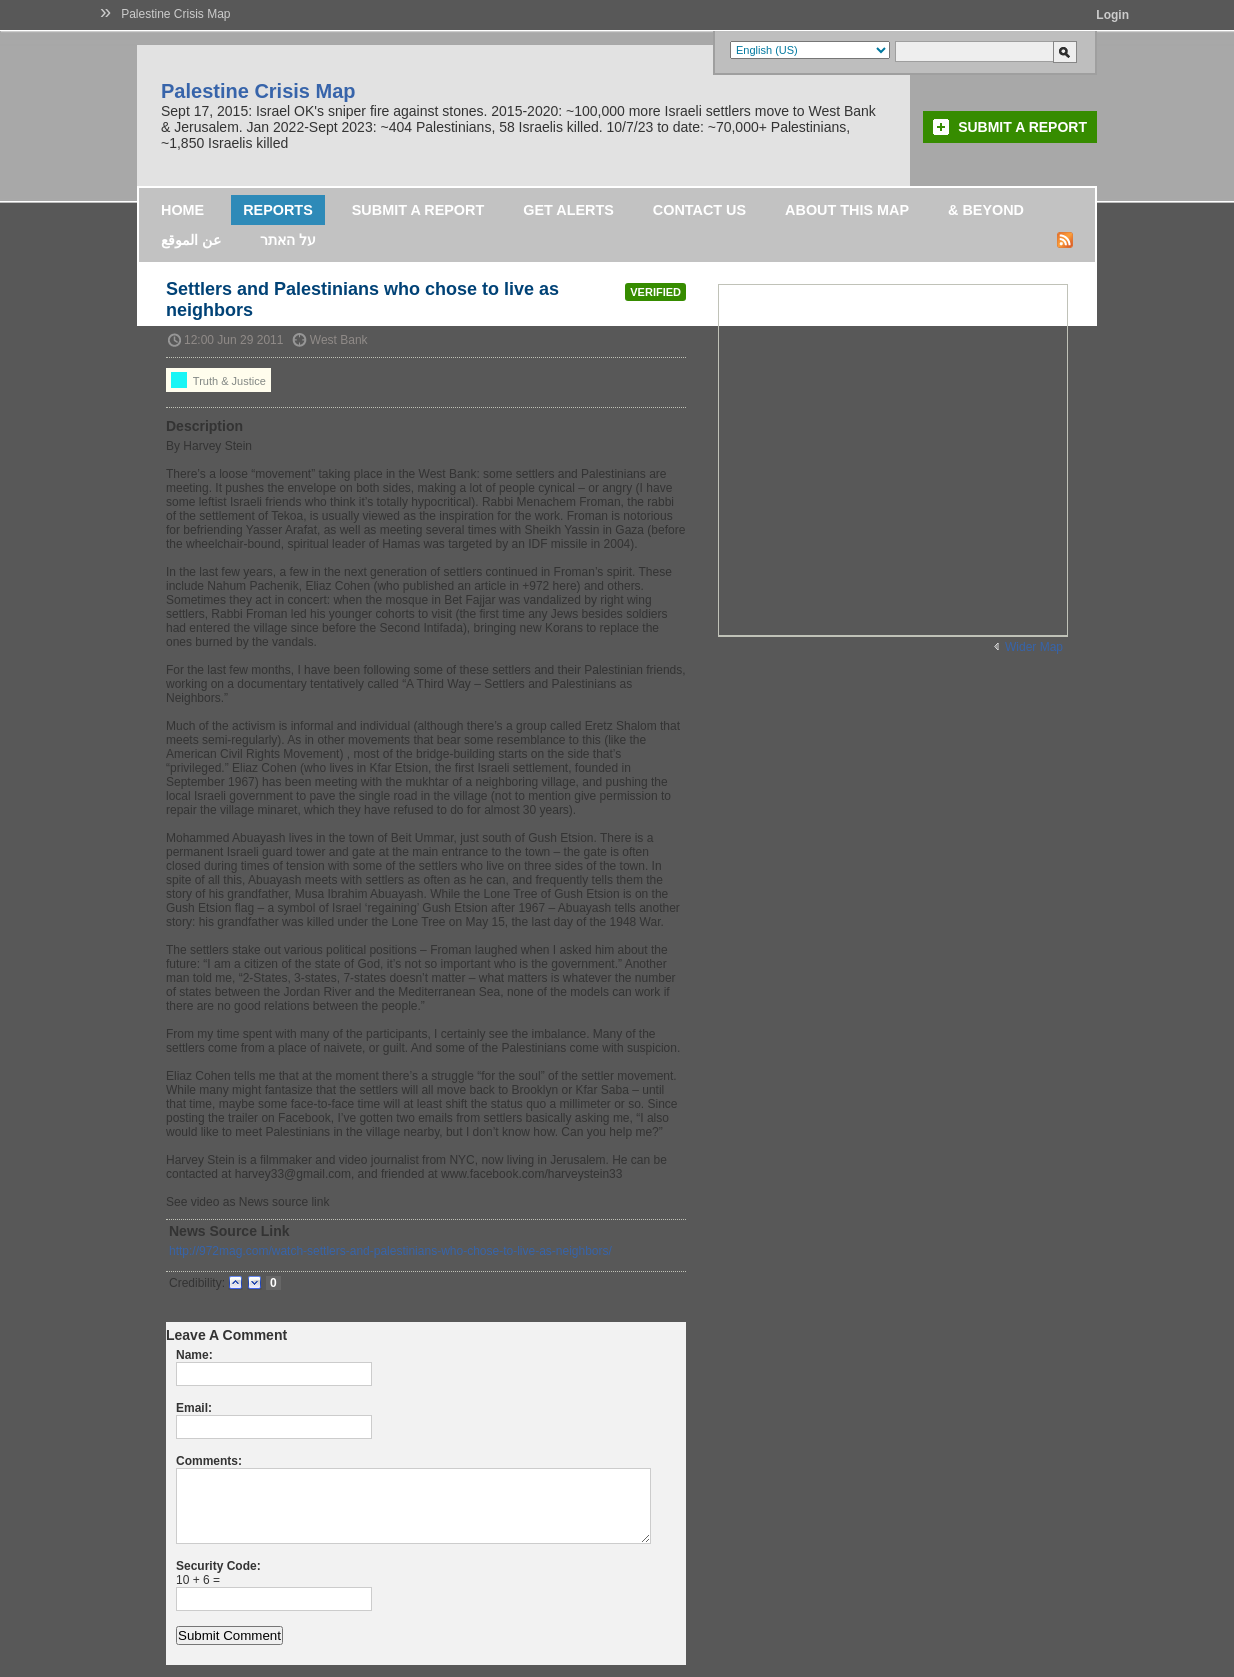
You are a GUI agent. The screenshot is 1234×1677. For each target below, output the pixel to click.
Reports (278, 210)
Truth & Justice (218, 380)
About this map (847, 210)
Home (182, 210)
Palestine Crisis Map (175, 14)
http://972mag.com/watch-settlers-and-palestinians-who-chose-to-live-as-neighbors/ (390, 1251)
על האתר (288, 240)
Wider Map (1034, 647)
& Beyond (986, 210)
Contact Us (699, 210)
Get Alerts (568, 210)
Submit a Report (1022, 127)
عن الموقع (191, 240)
